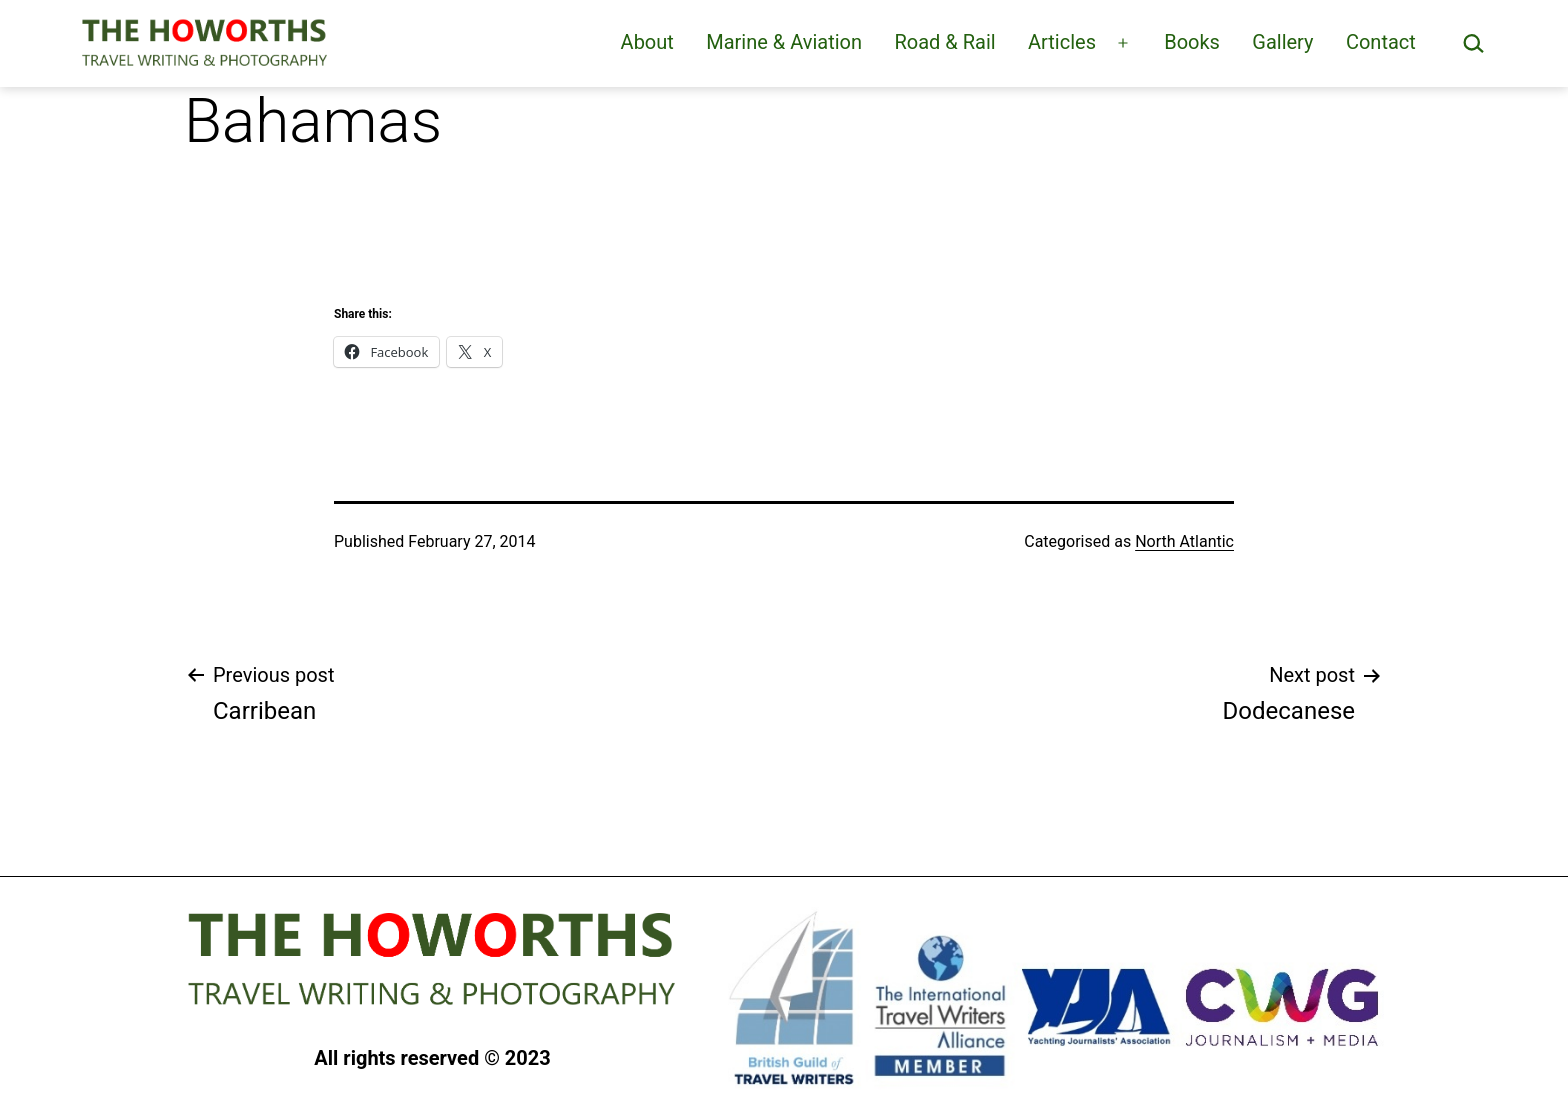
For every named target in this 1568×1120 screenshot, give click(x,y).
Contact (1381, 42)
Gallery (1282, 42)
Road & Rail (944, 42)
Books (1192, 42)
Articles (1062, 42)
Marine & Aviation (784, 42)
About (647, 42)
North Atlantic (1184, 541)
